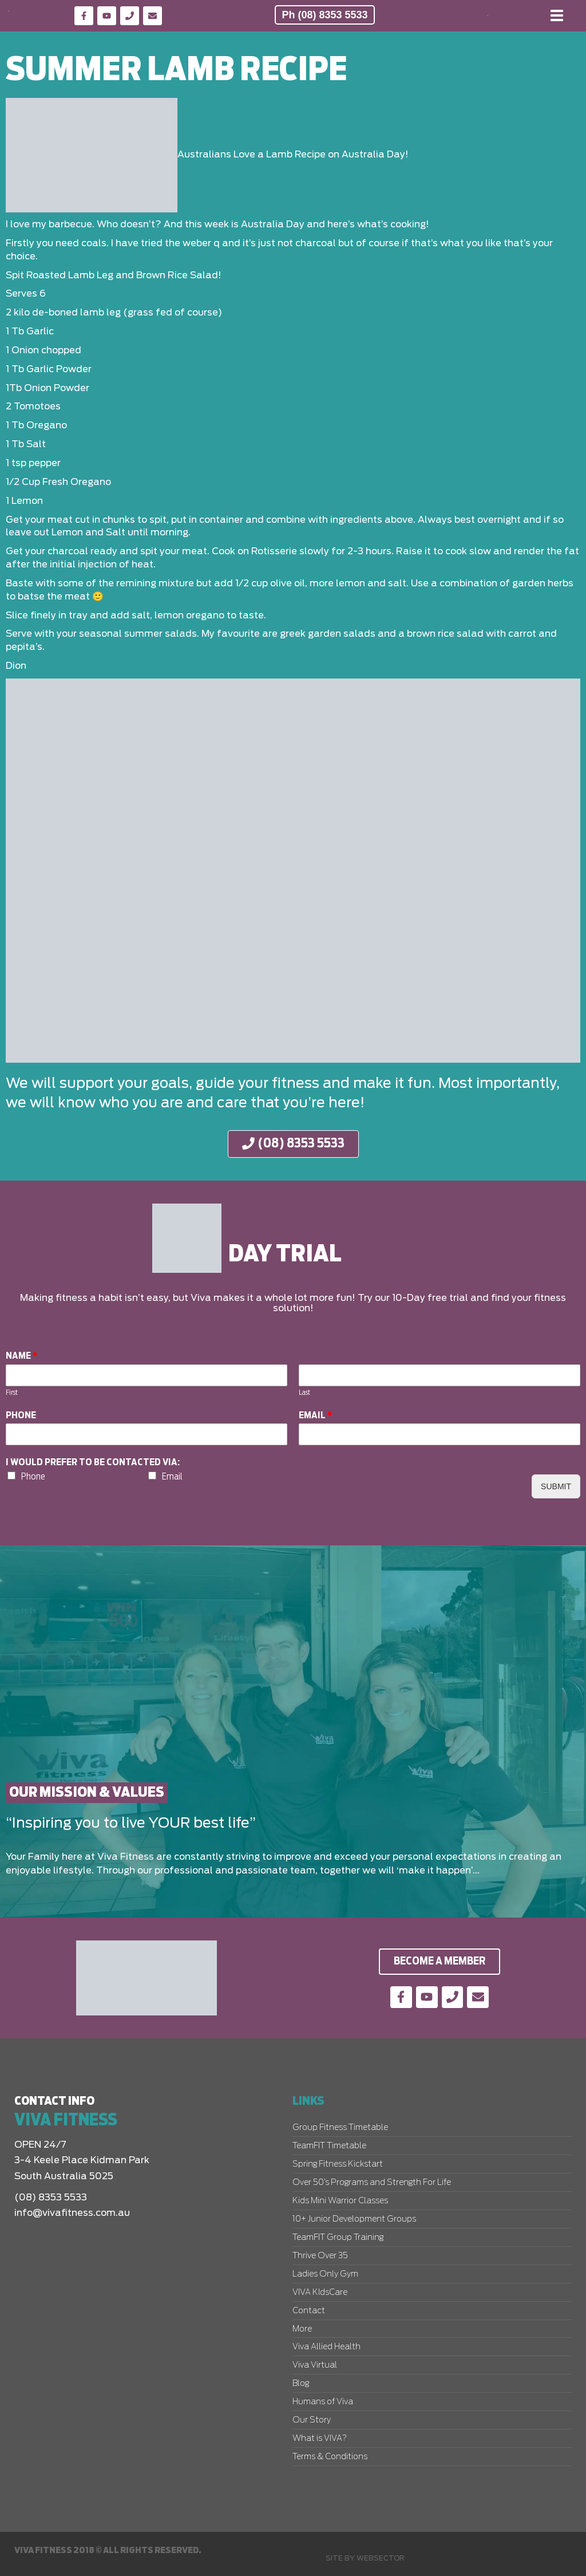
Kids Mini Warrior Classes (340, 2201)
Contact (308, 2311)
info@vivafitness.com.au (72, 2213)
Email (315, 1415)
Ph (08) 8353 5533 (324, 15)
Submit (556, 1486)
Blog (300, 2384)
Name (22, 1355)
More (302, 2329)
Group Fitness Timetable (340, 2128)
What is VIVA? (319, 2439)
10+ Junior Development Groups (354, 2219)
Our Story (311, 2420)
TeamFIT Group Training (337, 2238)
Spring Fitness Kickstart (337, 2164)
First (12, 1393)
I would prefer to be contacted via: (93, 1463)
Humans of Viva (322, 2402)
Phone (21, 1415)
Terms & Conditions (329, 2457)
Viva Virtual (314, 2365)
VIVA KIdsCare (319, 2293)
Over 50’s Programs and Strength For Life (371, 2183)
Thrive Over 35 (320, 2256)
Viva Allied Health (326, 2347)
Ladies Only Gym (325, 2274)
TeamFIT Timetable (329, 2146)
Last (304, 1393)
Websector (381, 2558)
